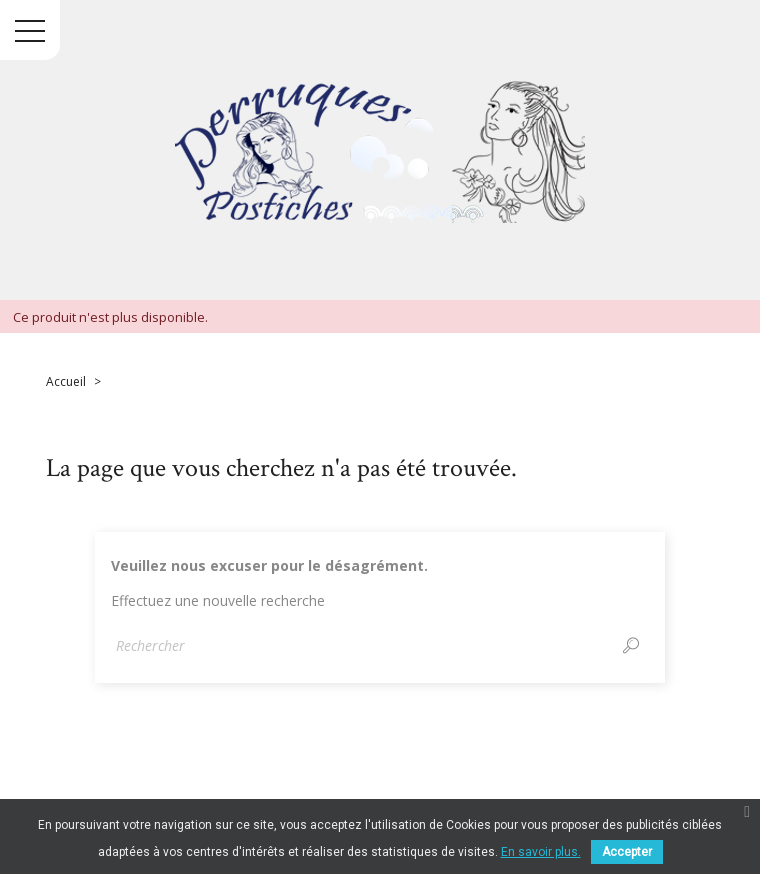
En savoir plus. (541, 852)
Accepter (627, 852)
